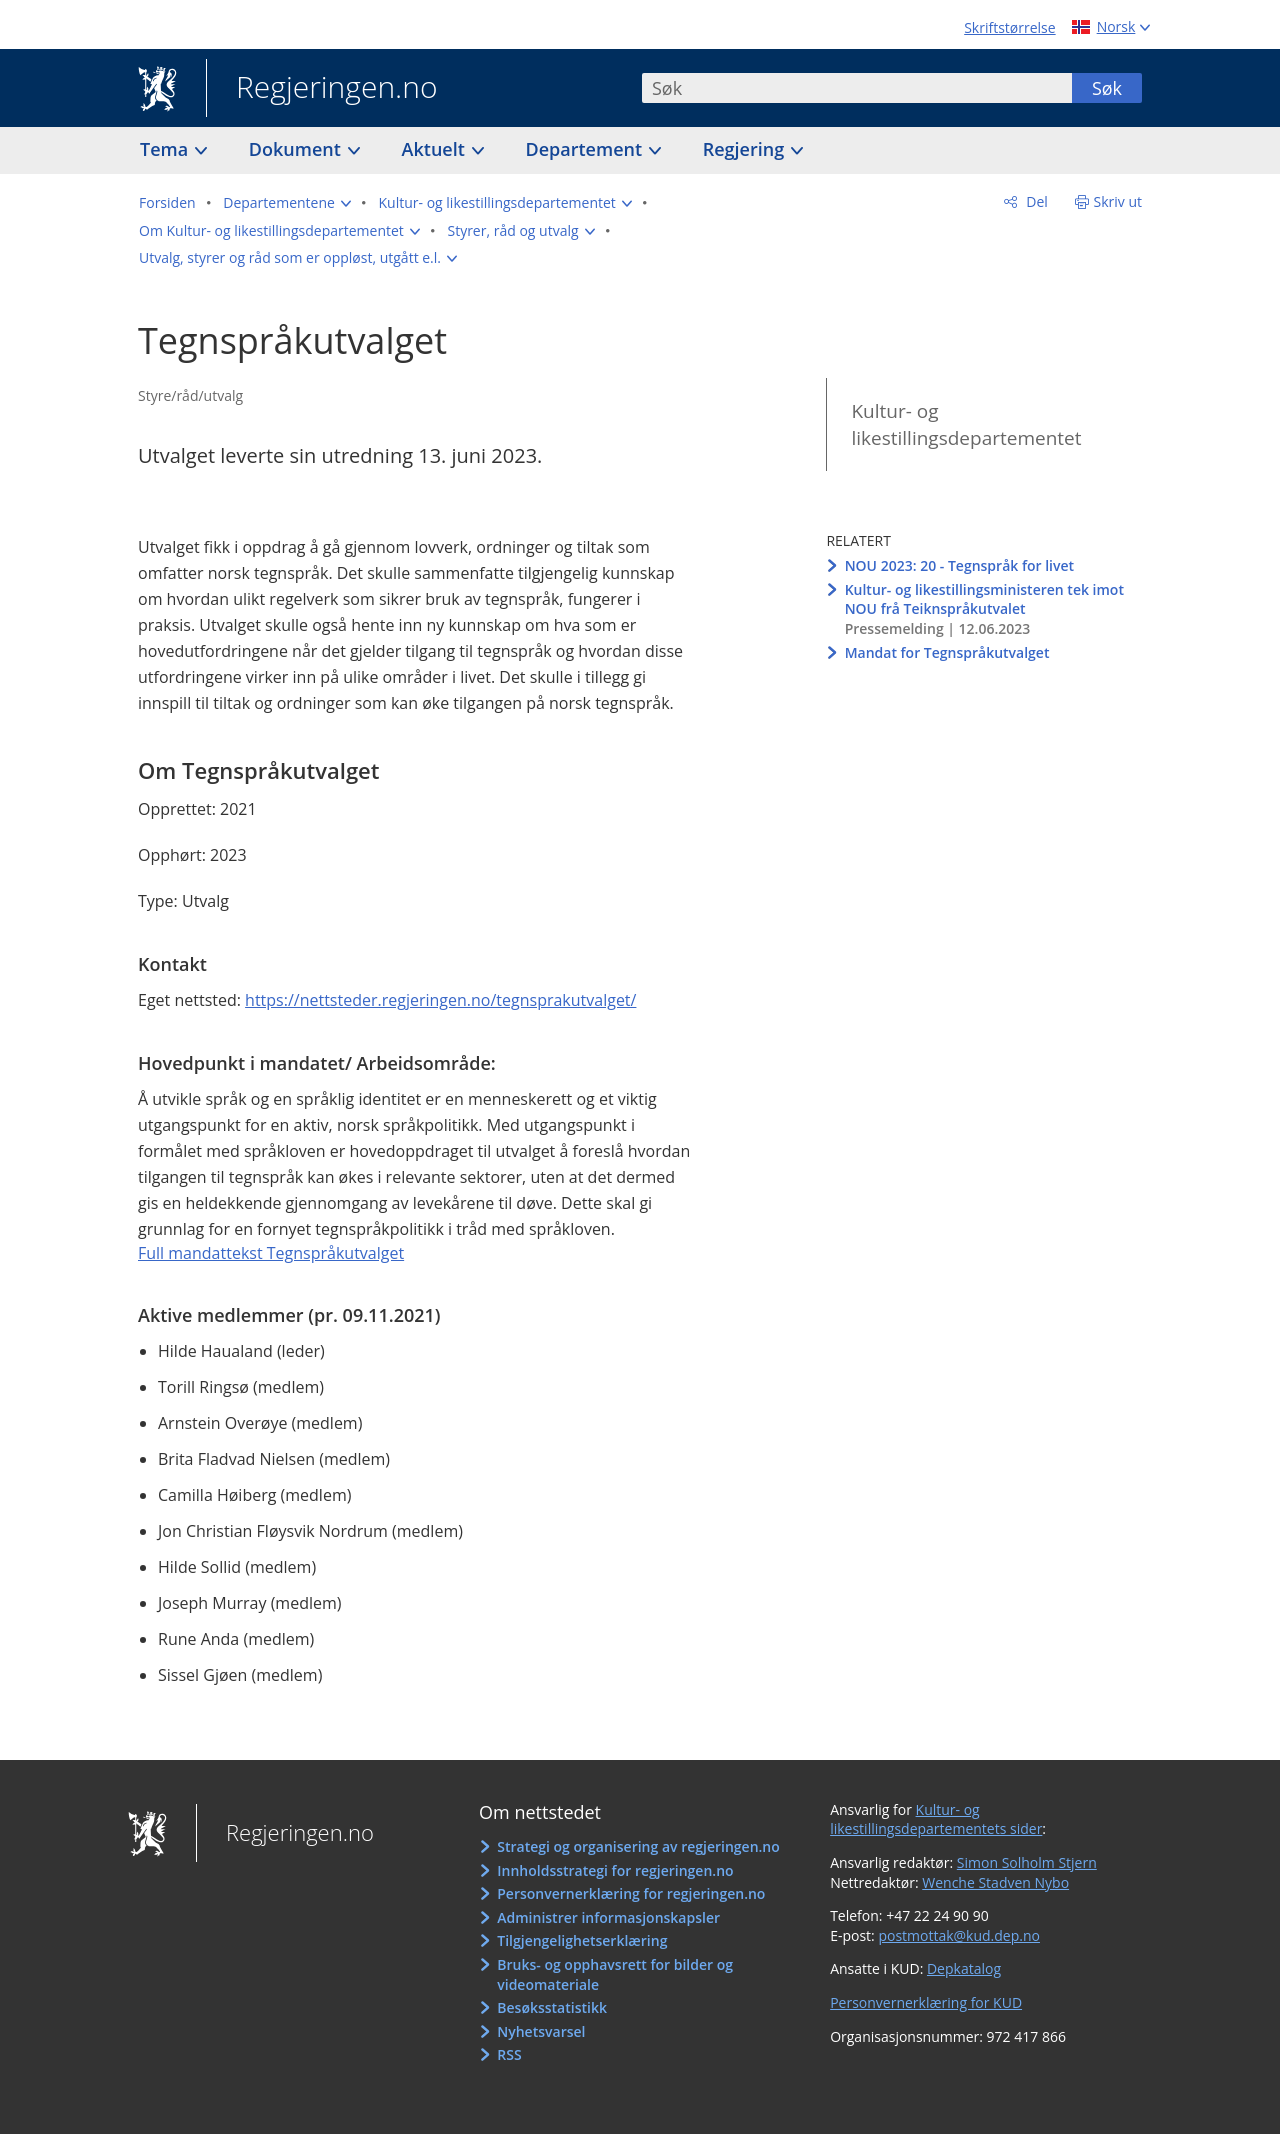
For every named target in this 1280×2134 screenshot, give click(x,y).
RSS (509, 2054)
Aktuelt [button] (436, 149)
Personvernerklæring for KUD (926, 2002)
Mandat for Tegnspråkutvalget (947, 652)
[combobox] (857, 88)
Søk (1107, 88)
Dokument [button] (297, 149)
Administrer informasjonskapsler (608, 1917)
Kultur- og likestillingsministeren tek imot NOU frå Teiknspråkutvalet (984, 599)
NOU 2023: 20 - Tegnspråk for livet (959, 565)
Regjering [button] (746, 149)
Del (1035, 201)
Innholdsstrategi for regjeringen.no (615, 1870)
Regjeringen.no (322, 89)
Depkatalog (964, 1968)
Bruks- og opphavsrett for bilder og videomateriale (615, 1974)
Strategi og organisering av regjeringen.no (638, 1846)
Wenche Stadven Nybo (995, 1882)
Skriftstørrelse (1009, 27)
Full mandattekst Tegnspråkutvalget (271, 1253)
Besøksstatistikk (552, 2007)
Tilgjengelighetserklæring (582, 1940)
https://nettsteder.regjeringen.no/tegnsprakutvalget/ (440, 1000)
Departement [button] (586, 149)
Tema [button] (166, 149)
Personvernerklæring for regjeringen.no (631, 1893)
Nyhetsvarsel (541, 2031)
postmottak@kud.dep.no (959, 1935)
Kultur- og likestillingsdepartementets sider (936, 1819)
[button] (287, 203)
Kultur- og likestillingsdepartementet (966, 424)
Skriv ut (1118, 201)
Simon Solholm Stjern (1027, 1862)
